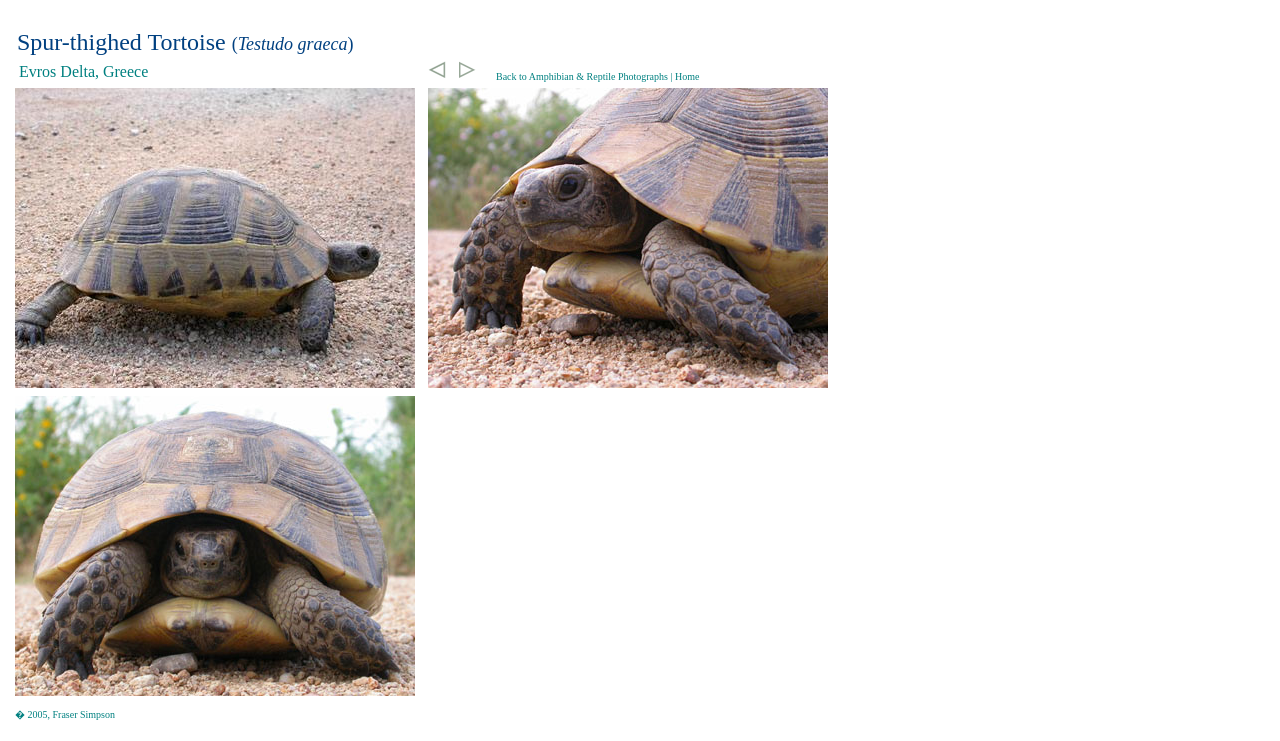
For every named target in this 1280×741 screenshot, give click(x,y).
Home (687, 76)
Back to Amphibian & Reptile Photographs (582, 76)
